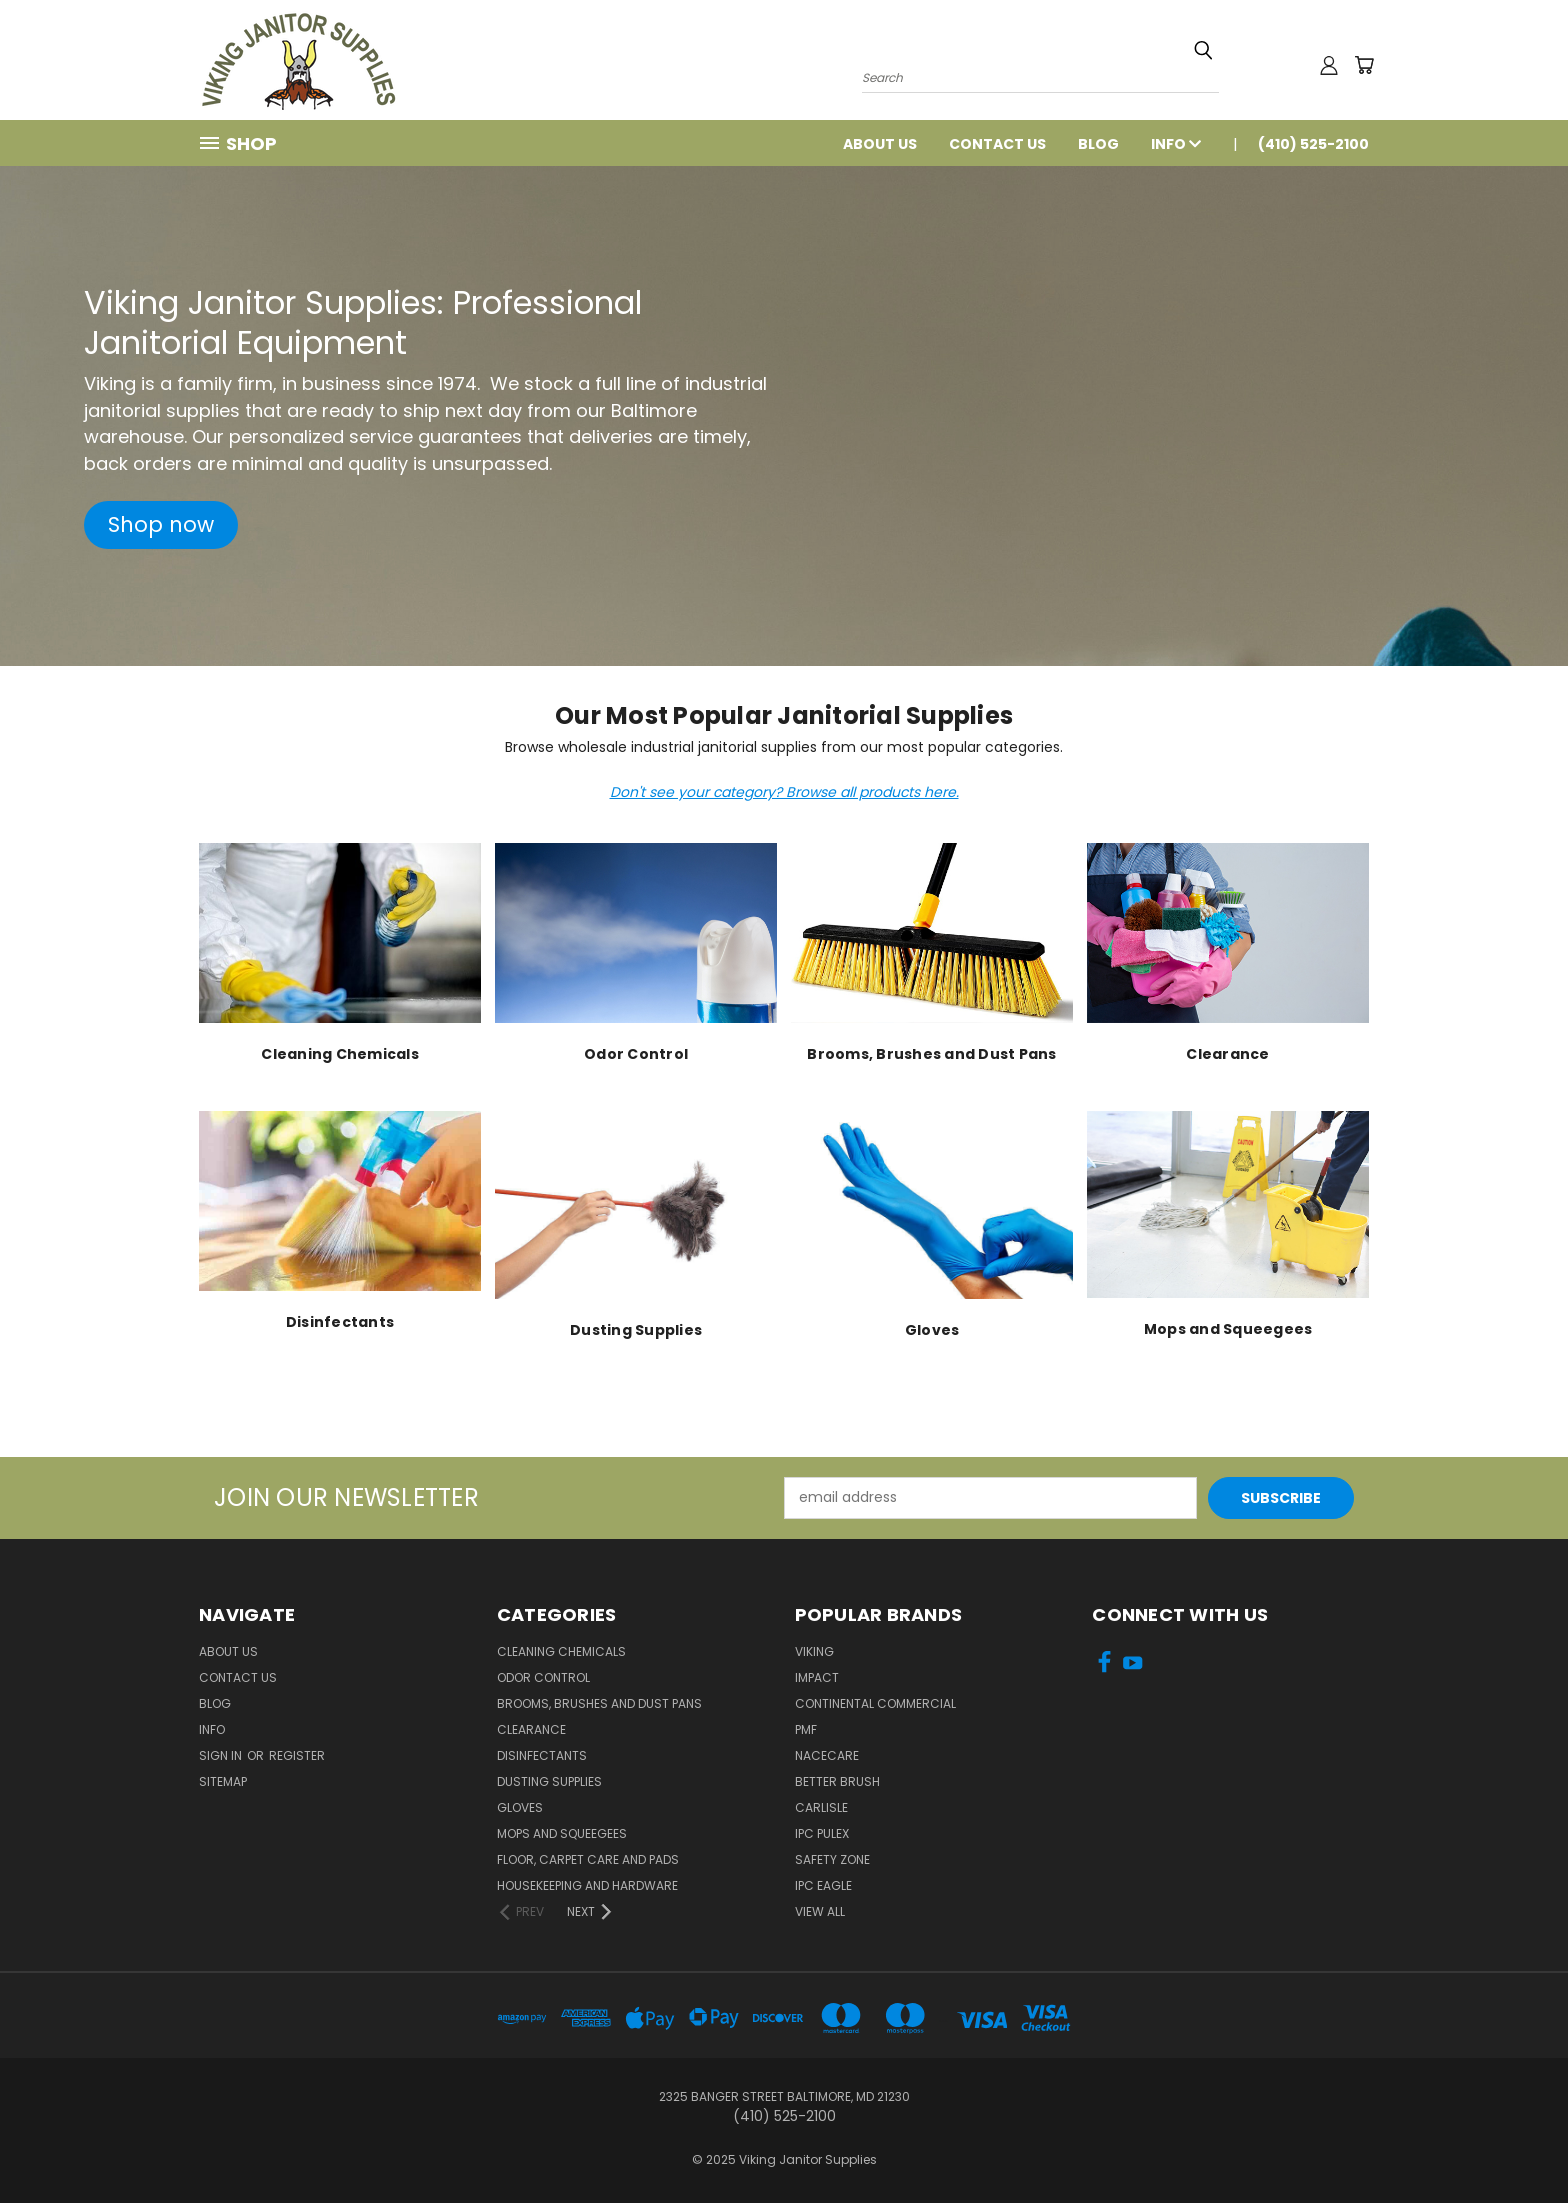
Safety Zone (832, 1859)
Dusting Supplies (549, 1781)
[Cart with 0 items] (1364, 65)
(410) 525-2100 (1313, 144)
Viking (814, 1651)
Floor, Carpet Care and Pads (588, 1859)
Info (1176, 144)
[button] (161, 525)
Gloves (520, 1807)
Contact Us (997, 144)
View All (820, 1911)
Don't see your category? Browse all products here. (784, 792)
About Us (880, 144)
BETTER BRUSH (837, 1781)
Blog (1098, 144)
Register (297, 1755)
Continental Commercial (875, 1703)
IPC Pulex (822, 1833)
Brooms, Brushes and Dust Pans (599, 1703)
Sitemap (223, 1781)
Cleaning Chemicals (561, 1651)
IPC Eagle (823, 1885)
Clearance (531, 1729)
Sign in (222, 1755)
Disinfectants (542, 1755)
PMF (806, 1729)
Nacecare (827, 1755)
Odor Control (543, 1677)
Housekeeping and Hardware (587, 1885)
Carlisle (821, 1807)
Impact (817, 1677)
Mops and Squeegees (562, 1833)
